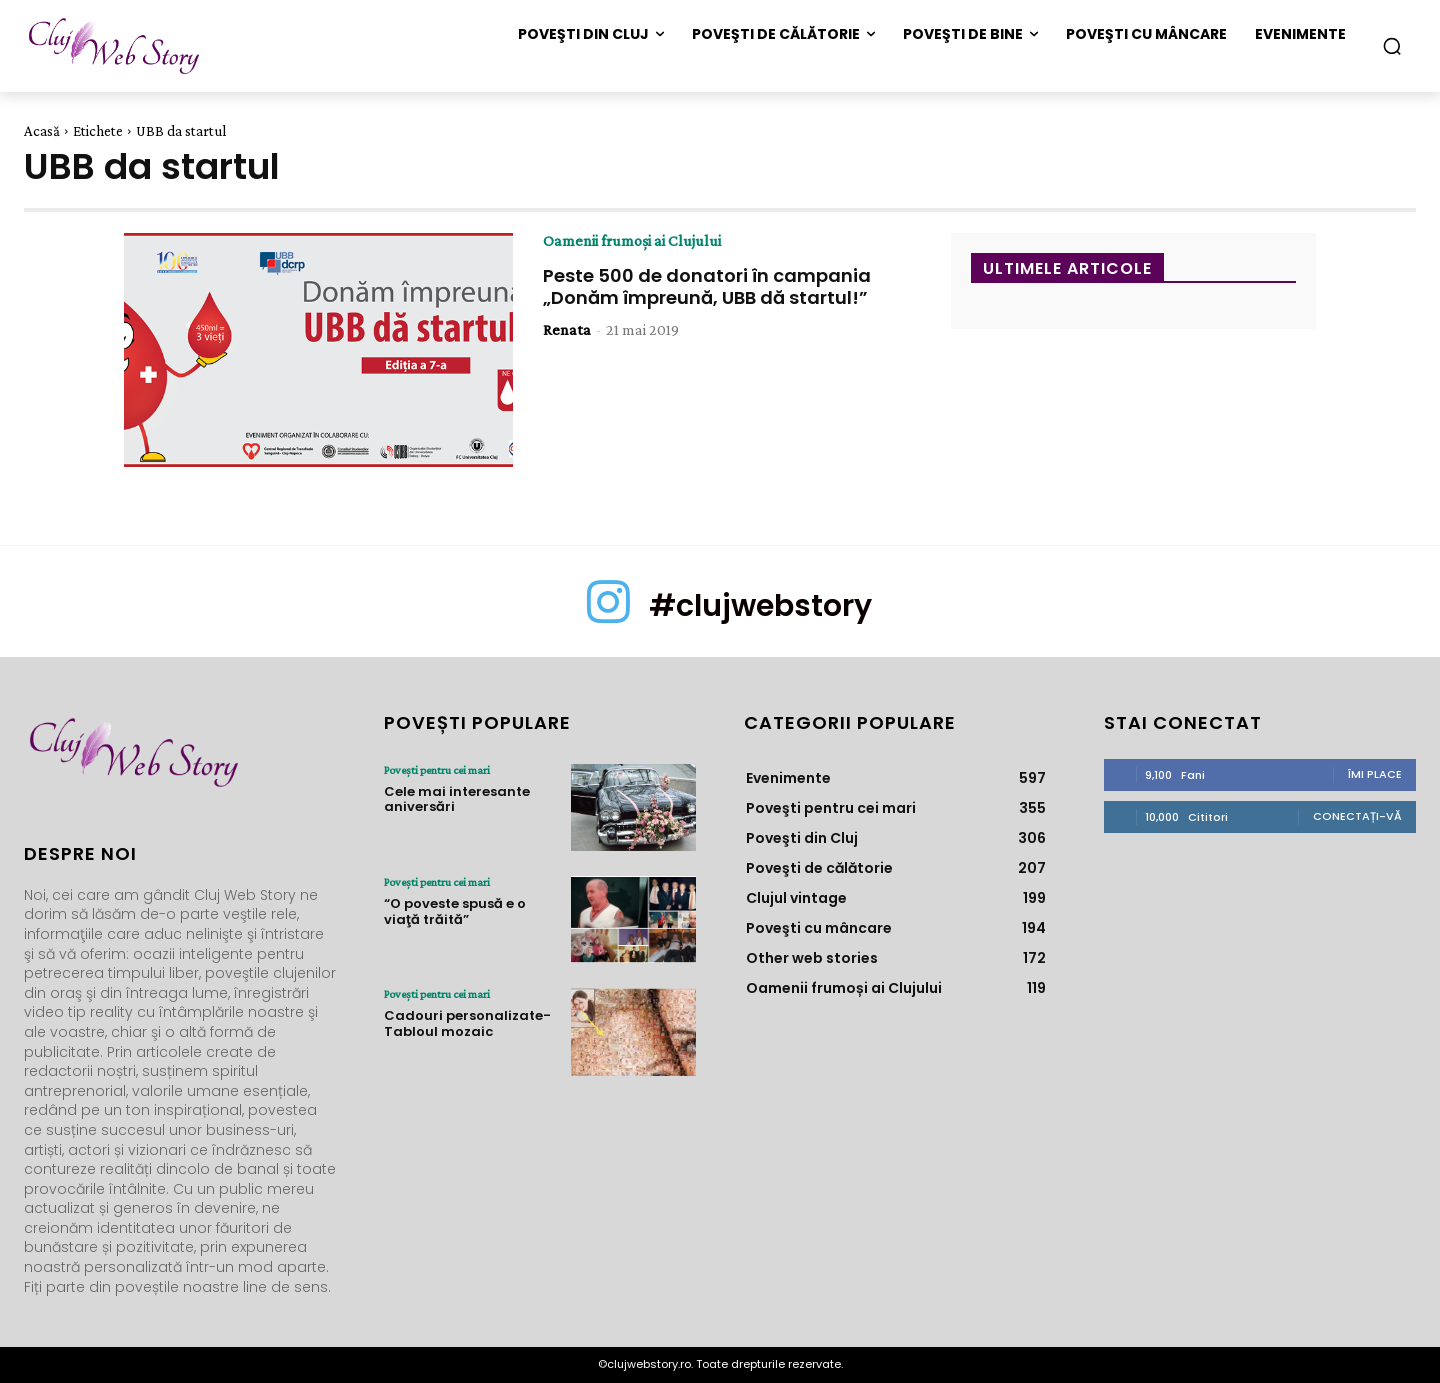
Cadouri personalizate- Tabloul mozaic (467, 1023)
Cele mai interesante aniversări (457, 799)
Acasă (42, 131)
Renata (567, 329)
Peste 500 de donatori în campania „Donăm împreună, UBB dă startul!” (707, 286)
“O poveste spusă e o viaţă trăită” (455, 911)
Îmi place (1375, 774)
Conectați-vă (1357, 816)
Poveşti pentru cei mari (437, 770)
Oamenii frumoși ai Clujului (632, 241)
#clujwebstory (760, 606)
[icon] (609, 618)
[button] (1392, 46)
